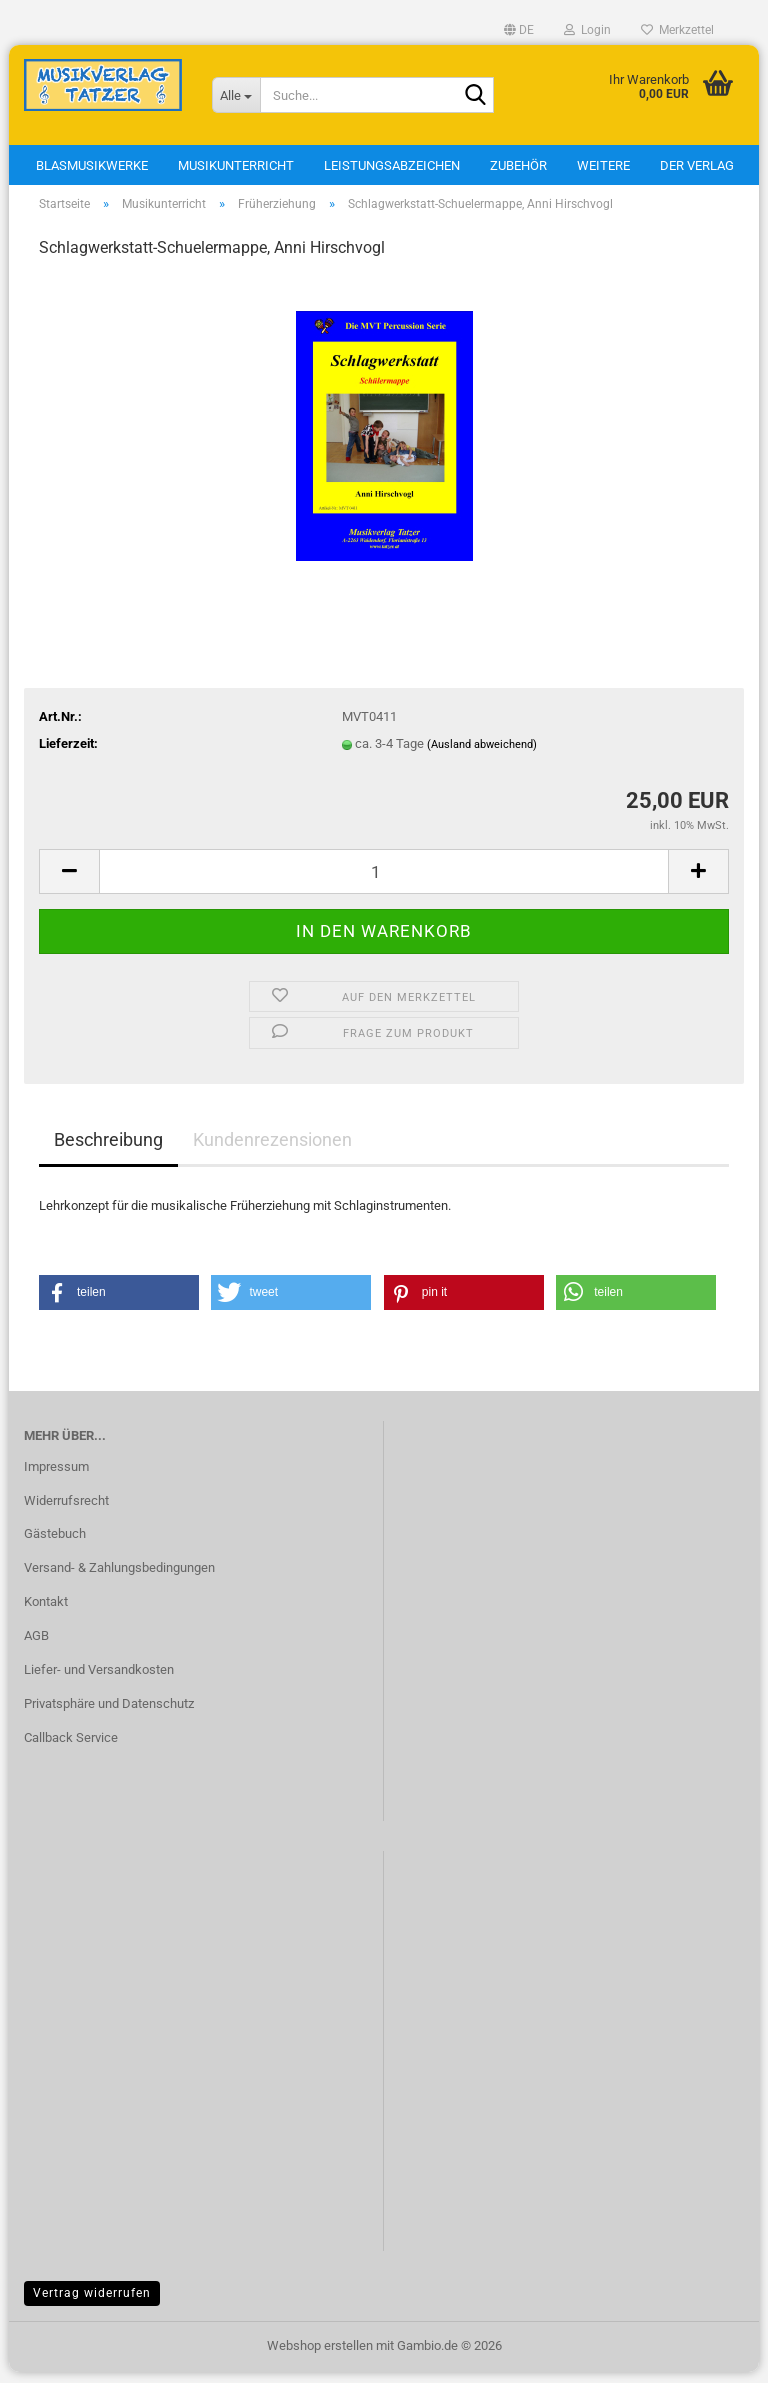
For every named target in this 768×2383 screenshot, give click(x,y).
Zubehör (518, 165)
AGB (36, 1645)
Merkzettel (677, 30)
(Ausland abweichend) (482, 754)
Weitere (603, 165)
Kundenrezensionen (272, 1149)
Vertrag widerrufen (92, 2303)
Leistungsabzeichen (392, 165)
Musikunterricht (236, 165)
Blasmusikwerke (92, 165)
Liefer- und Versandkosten (99, 1679)
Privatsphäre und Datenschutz (109, 1713)
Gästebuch (55, 1544)
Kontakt (46, 1611)
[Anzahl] (384, 881)
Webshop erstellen (320, 2356)
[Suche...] (236, 95)
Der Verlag (697, 165)
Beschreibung (108, 1149)
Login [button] (587, 30)
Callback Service (71, 1747)
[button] (519, 30)
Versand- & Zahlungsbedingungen (119, 1577)
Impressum (56, 1476)
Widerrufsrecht (66, 1510)
